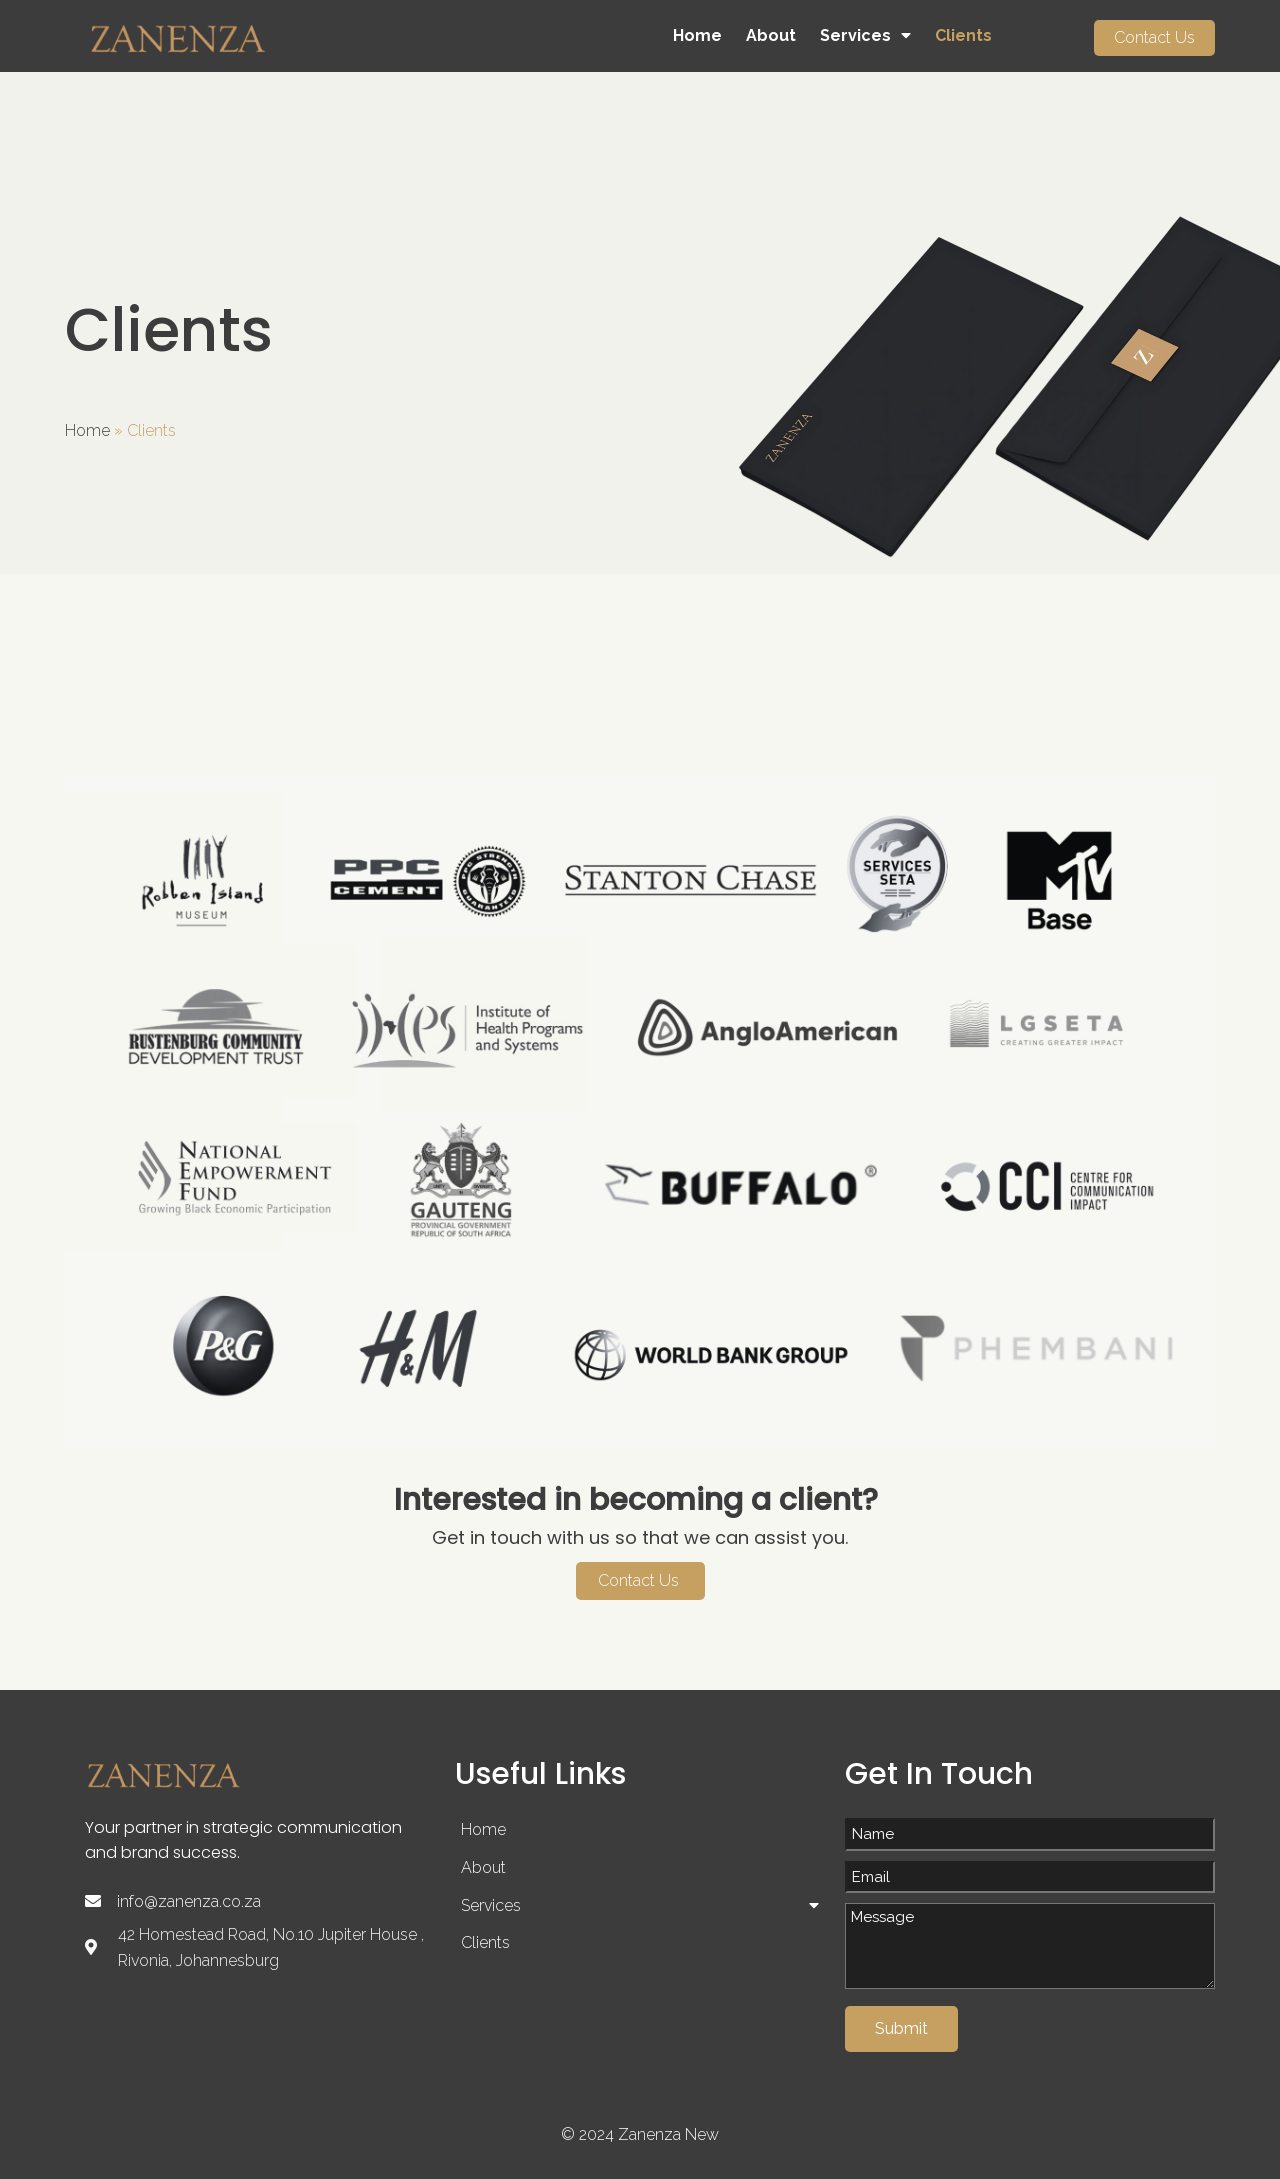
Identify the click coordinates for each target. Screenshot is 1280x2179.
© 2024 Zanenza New (640, 2135)
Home (87, 431)
